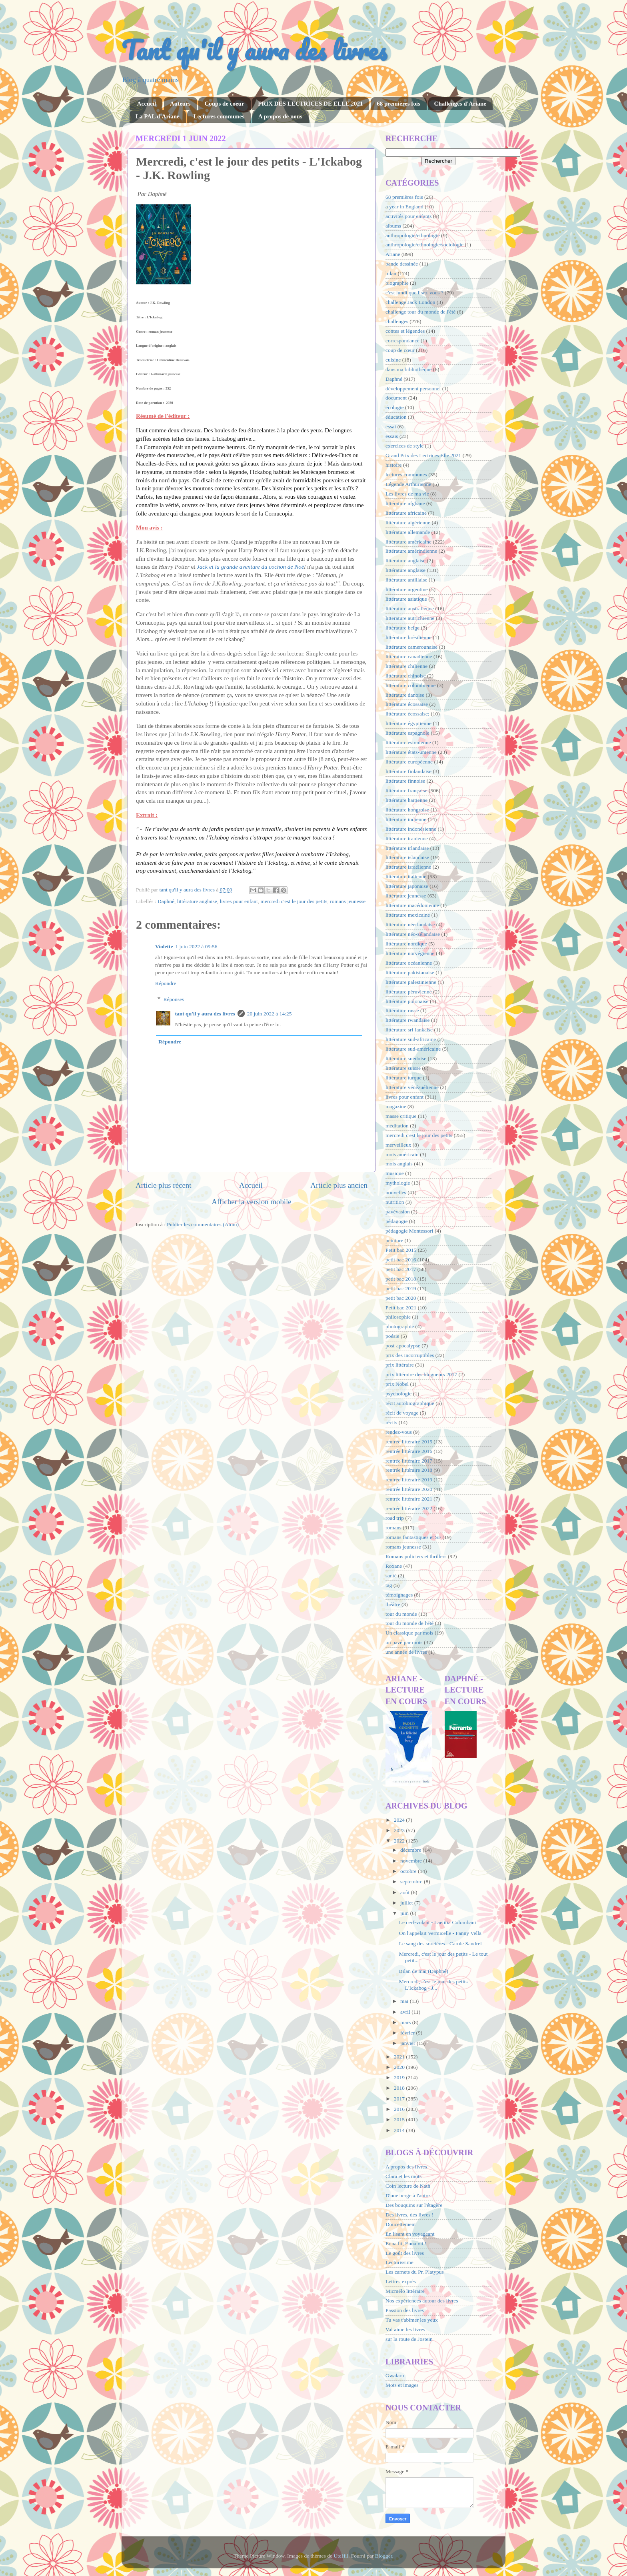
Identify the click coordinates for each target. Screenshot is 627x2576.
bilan (390, 273)
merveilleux (398, 1145)
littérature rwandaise (407, 1020)
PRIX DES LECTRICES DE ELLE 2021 (310, 103)
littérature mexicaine (407, 915)
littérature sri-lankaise (409, 1030)
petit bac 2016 (400, 1260)
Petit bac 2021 (400, 1308)
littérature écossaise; (407, 714)
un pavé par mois (404, 1642)
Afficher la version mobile (252, 1201)
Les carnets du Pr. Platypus (414, 2272)
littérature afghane (405, 503)
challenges (396, 321)
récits (391, 1422)
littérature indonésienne (410, 829)
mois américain (402, 1154)
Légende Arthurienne (408, 484)
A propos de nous (280, 116)
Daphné (166, 901)
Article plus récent (164, 1185)
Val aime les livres (405, 2329)
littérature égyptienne (408, 723)
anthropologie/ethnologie (412, 235)
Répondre (165, 983)
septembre (412, 1882)
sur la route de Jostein (409, 2339)
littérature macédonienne (412, 905)
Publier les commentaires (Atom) (203, 1224)
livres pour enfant (239, 901)
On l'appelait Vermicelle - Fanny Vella (440, 1933)
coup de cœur (400, 350)
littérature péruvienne (408, 992)
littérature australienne (409, 609)
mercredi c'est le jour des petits (294, 901)
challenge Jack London (410, 302)
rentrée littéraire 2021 (408, 1499)
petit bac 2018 (400, 1279)
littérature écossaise (406, 704)
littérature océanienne (408, 963)
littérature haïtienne (406, 800)
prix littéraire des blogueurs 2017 (421, 1374)
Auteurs (180, 103)
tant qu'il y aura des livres (205, 1014)
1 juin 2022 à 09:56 (196, 946)
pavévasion (397, 1212)
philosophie (398, 1317)
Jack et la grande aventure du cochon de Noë (250, 567)
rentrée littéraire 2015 (408, 1442)
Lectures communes (218, 116)
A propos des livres (406, 2167)
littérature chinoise (405, 676)
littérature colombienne (410, 685)
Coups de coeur (224, 103)
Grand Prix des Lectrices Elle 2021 (423, 455)
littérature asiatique (406, 599)
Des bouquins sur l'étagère (413, 2205)
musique (394, 1173)
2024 (400, 1820)
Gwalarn (394, 2375)
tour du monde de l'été (409, 1623)
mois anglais (399, 1164)
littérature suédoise (405, 1058)
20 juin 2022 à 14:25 (269, 1014)
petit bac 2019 (400, 1288)
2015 (400, 2119)
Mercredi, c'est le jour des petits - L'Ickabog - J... (435, 1984)
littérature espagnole (407, 733)
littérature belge (402, 628)
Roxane (393, 1566)
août (405, 1892)
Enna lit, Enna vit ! (405, 2243)
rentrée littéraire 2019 (408, 1480)
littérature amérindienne (411, 551)
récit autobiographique (409, 1403)
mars (406, 2022)
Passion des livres (404, 2310)
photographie (399, 1326)
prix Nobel (397, 1384)
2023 (400, 1830)
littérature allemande (407, 532)
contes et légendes (405, 331)
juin (405, 1913)
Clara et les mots (403, 2176)
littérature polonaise (407, 1001)
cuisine (393, 360)
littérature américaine (408, 542)
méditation (397, 1126)
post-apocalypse (402, 1346)
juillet (407, 1903)
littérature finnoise (405, 781)
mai (405, 2001)
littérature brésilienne (408, 637)
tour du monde (401, 1614)
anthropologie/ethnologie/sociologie (424, 245)
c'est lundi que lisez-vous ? (414, 293)
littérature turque (403, 1078)
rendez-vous (398, 1432)
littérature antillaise (406, 580)
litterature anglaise (405, 561)
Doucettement (400, 2224)
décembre (411, 1850)
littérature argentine (406, 589)
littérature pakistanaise (409, 972)
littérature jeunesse (405, 896)
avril (405, 2012)
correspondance (402, 341)
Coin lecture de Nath (407, 2186)
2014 (400, 2130)
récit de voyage (401, 1413)
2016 (400, 2109)
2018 (400, 2088)
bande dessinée (401, 264)
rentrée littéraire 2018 (408, 1470)
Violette (164, 946)
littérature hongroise (407, 810)
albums (393, 226)
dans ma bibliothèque (408, 369)
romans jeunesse (347, 901)
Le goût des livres (404, 2253)
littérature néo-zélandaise (412, 934)
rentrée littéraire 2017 (408, 1461)
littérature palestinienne (410, 982)
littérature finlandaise (408, 771)
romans (393, 1528)
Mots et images (402, 2385)
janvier (408, 2043)
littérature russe (402, 1010)
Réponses (174, 999)
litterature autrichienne (410, 618)
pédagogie (396, 1221)
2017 (400, 2099)
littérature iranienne (406, 838)
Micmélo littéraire (405, 2291)
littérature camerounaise (411, 647)
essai (390, 427)
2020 (400, 2067)
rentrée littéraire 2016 (408, 1451)
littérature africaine (406, 513)
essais (391, 436)
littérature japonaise (406, 886)
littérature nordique (406, 944)
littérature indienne (405, 819)
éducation (395, 417)
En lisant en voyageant (410, 2234)
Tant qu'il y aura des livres (254, 50)
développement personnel (413, 389)
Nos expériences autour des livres (421, 2301)
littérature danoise (404, 695)
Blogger (383, 2556)
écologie (394, 407)
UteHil (340, 2556)
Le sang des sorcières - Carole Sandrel (440, 1943)
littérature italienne (405, 876)
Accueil (146, 103)
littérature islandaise (407, 857)
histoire (393, 465)
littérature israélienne (408, 867)
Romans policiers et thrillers (416, 1556)
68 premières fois (398, 103)
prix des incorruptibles (409, 1355)
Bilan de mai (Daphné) (423, 1971)
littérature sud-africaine (410, 1039)
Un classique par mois (409, 1633)
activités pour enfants (408, 216)
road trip (394, 1518)
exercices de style (404, 446)
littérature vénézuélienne (412, 1087)
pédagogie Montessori (409, 1231)
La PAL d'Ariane (158, 116)
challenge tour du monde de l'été (420, 312)
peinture (394, 1240)
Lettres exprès (400, 2281)
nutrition (394, 1202)
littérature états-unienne (411, 752)
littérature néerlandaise (410, 924)
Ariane (392, 254)
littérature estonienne (408, 742)
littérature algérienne (407, 523)
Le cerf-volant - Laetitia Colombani (437, 1922)
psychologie (398, 1394)
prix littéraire (399, 1365)
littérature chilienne (406, 666)
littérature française (406, 790)
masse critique (401, 1116)
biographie (397, 283)
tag (388, 1585)
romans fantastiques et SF (413, 1537)
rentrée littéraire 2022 (408, 1508)
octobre (409, 1871)
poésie (392, 1336)
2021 (400, 2057)
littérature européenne (409, 762)
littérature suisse (403, 1068)
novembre (411, 1861)
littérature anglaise (197, 901)
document (396, 398)
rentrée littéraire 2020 (408, 1489)
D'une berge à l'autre (407, 2195)
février (408, 2033)
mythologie (397, 1183)
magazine (395, 1106)
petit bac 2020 (400, 1298)
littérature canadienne (408, 656)
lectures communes (406, 475)
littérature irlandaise (407, 848)
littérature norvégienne (410, 953)
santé (391, 1576)
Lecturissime (399, 2262)
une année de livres (406, 1652)
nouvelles (395, 1192)
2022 (400, 1841)
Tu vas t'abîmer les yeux (411, 2320)
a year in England (404, 207)
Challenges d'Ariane (460, 103)
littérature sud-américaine (413, 1049)
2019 (400, 2077)
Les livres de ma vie (407, 494)
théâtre (392, 1604)
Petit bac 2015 (400, 1250)
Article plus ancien (338, 1185)
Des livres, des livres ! (409, 2215)
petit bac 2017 (400, 1269)
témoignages (399, 1595)
